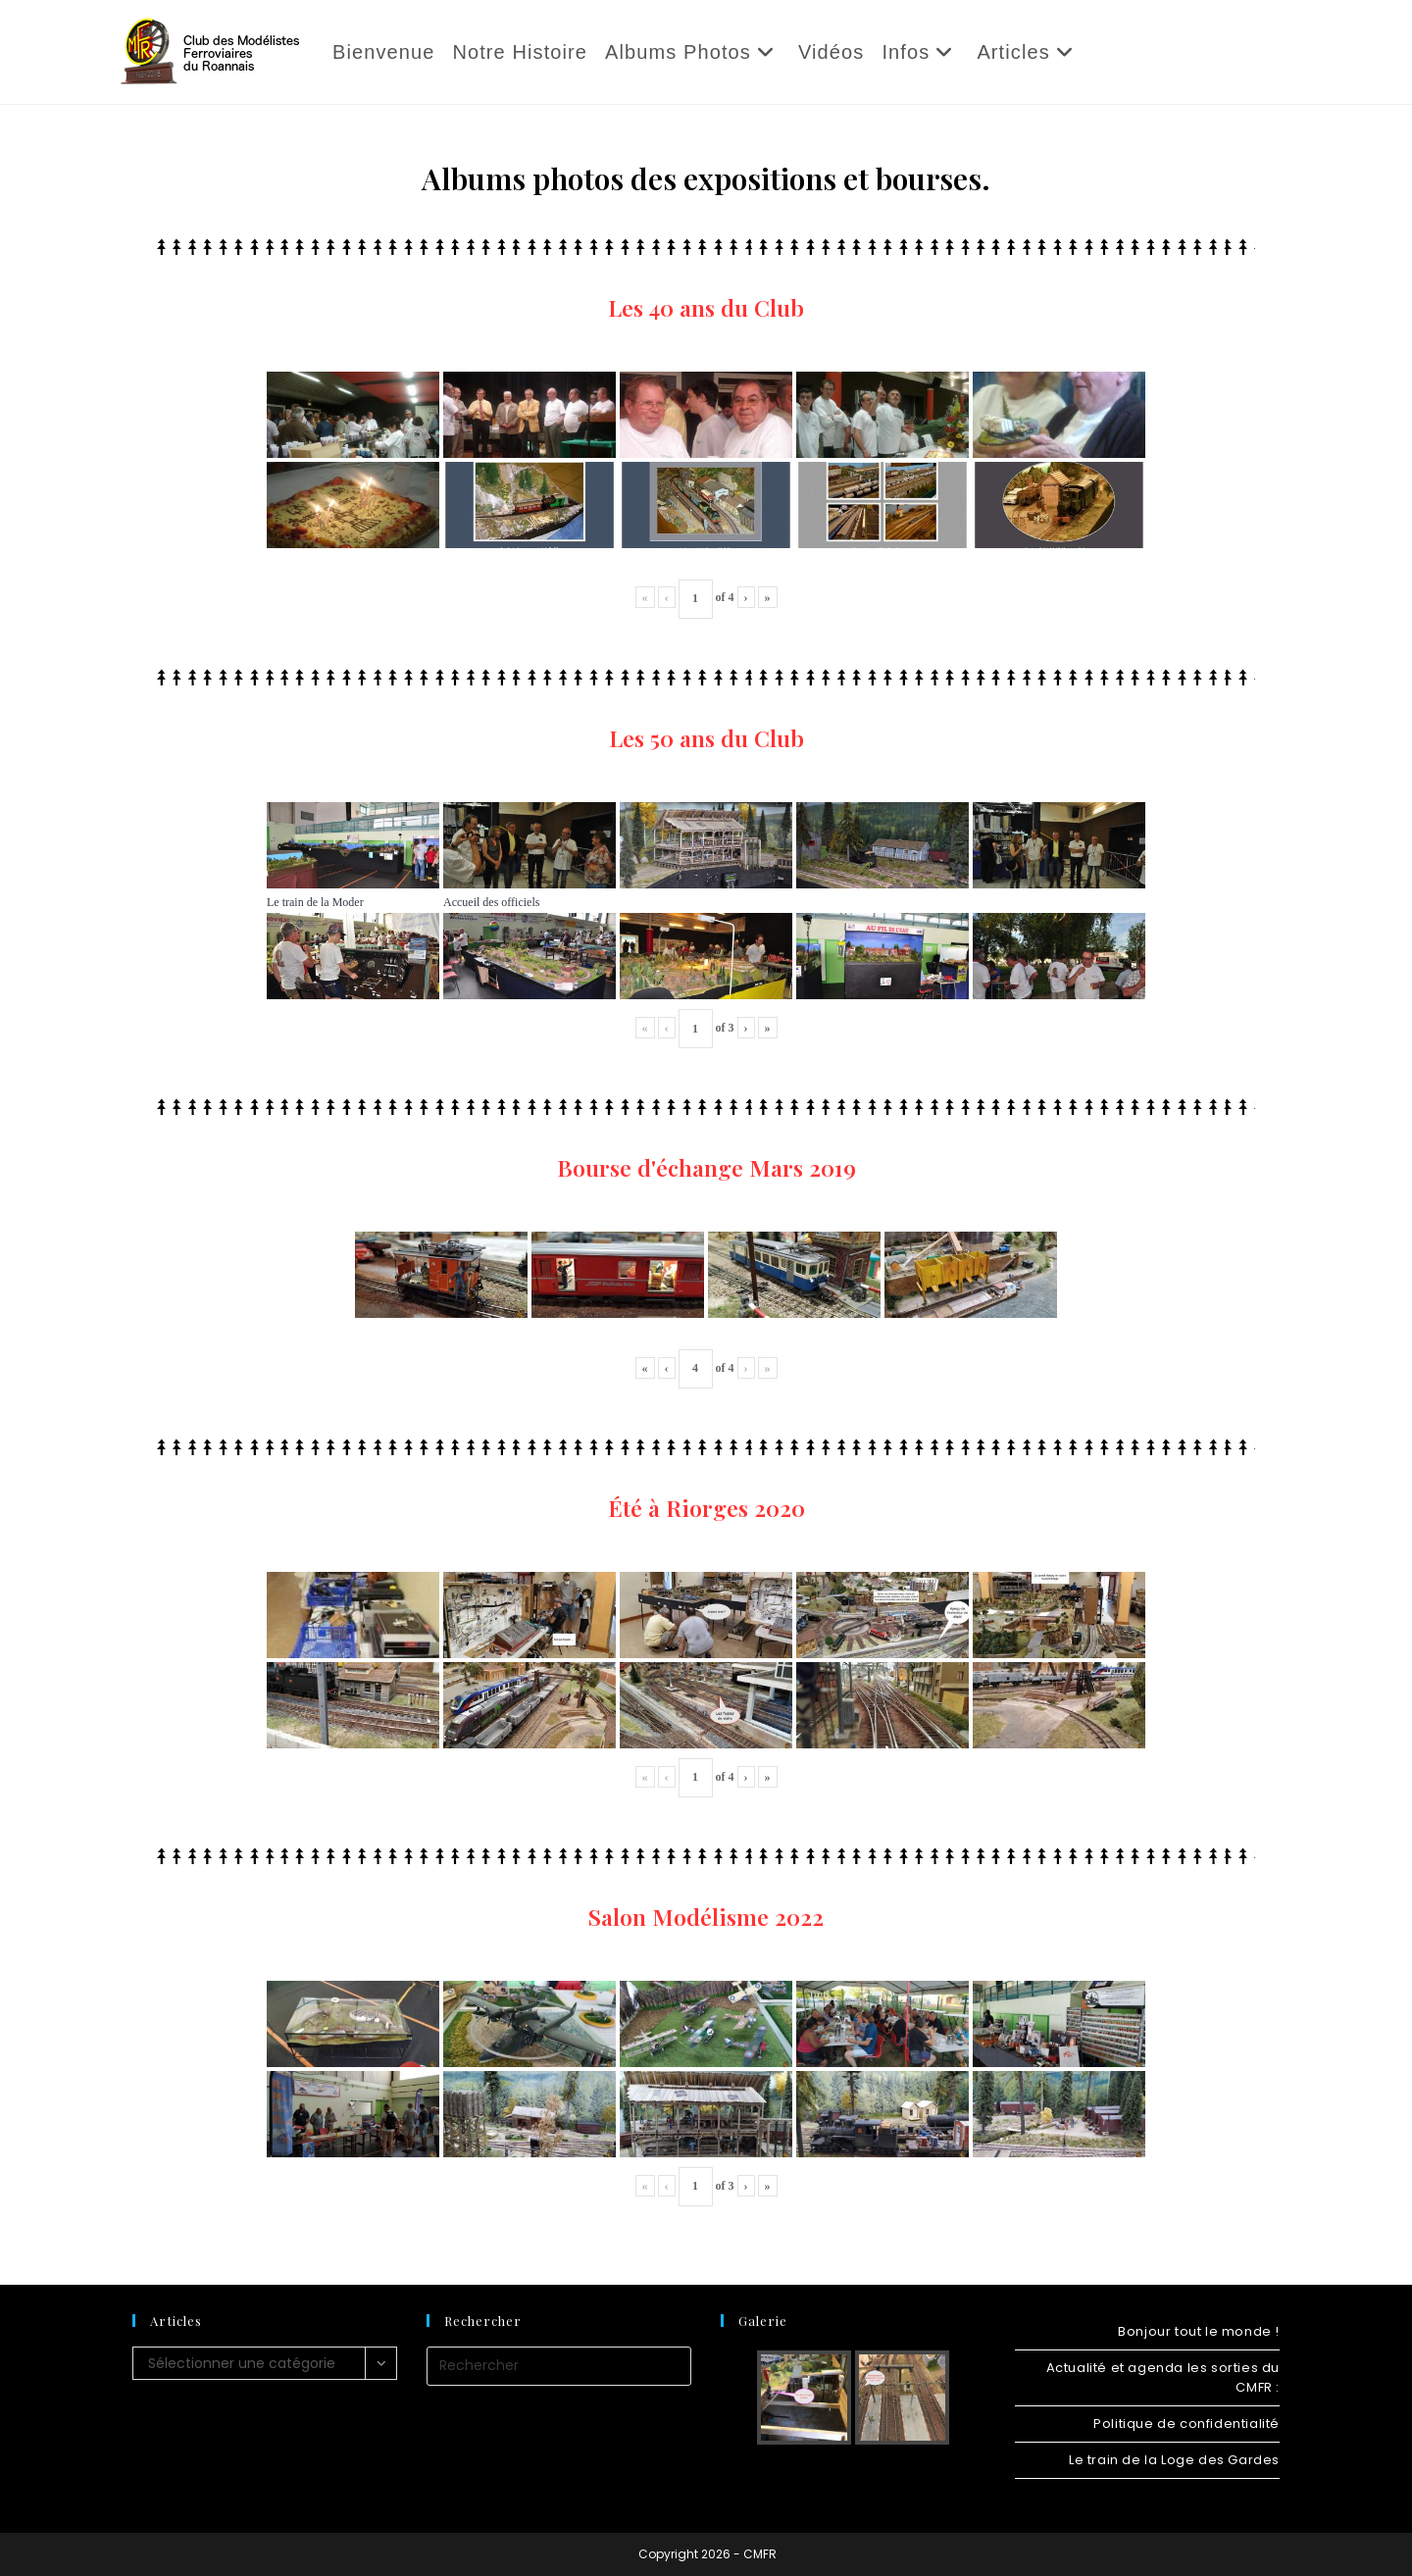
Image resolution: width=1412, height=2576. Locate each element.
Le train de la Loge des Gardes (1174, 2459)
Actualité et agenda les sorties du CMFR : (1163, 2377)
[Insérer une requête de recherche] (559, 2366)
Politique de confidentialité (1186, 2423)
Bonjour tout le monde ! (1199, 2331)
